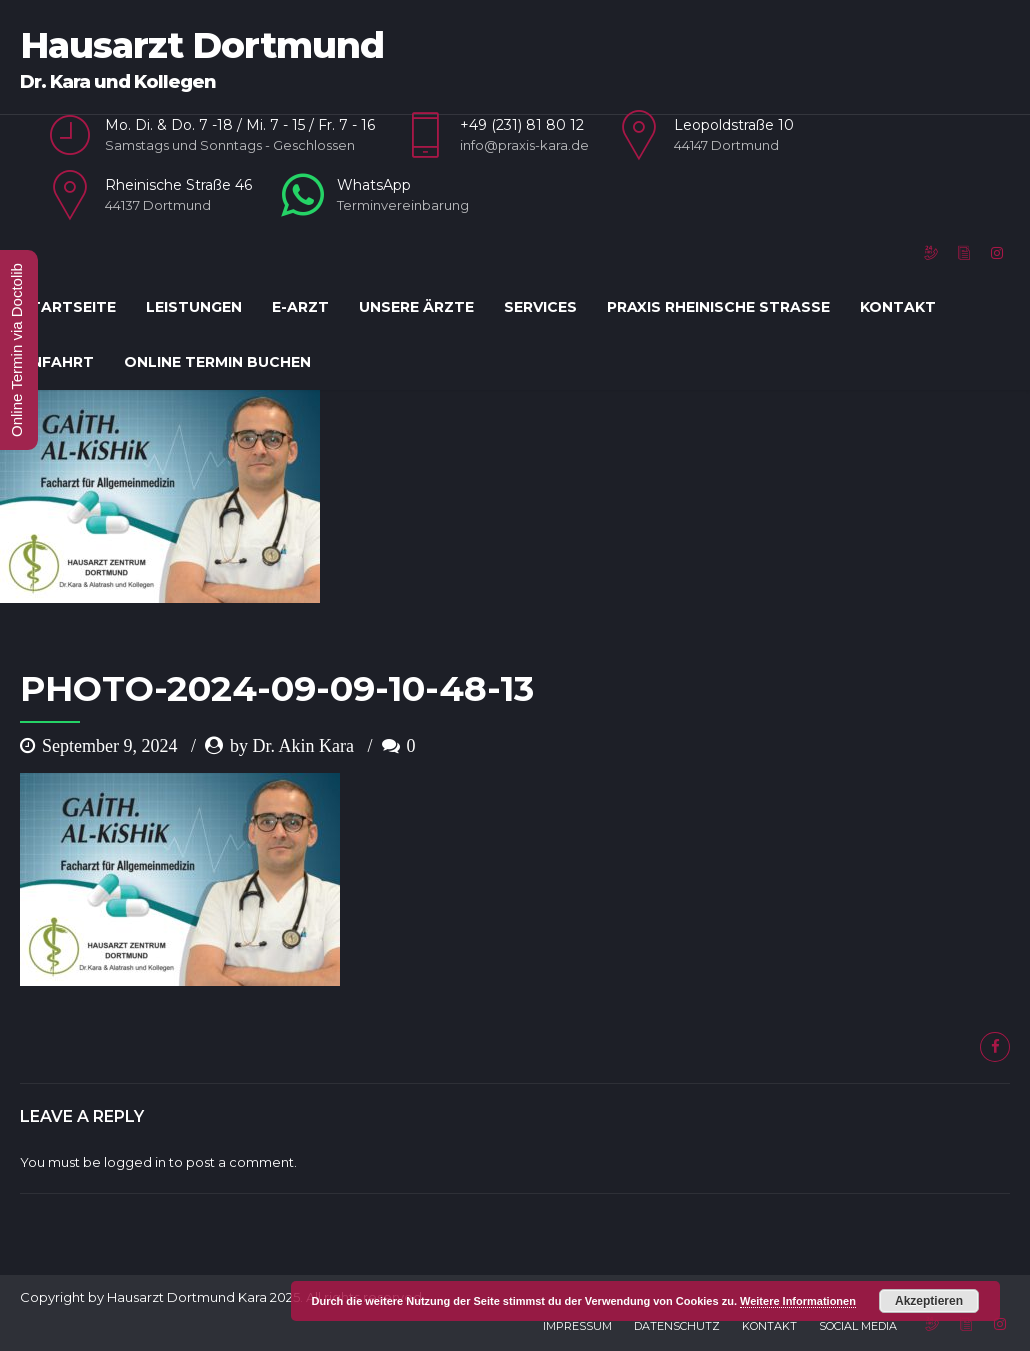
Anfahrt (57, 362)
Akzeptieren (929, 1301)
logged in (135, 1162)
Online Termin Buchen (217, 362)
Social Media (858, 1326)
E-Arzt (300, 307)
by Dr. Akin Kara (292, 746)
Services (540, 307)
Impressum (577, 1326)
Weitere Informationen (798, 1301)
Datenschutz (677, 1326)
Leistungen (194, 307)
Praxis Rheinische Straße (718, 307)
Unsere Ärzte (416, 307)
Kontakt (898, 307)
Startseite (68, 307)
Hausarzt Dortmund (202, 45)
